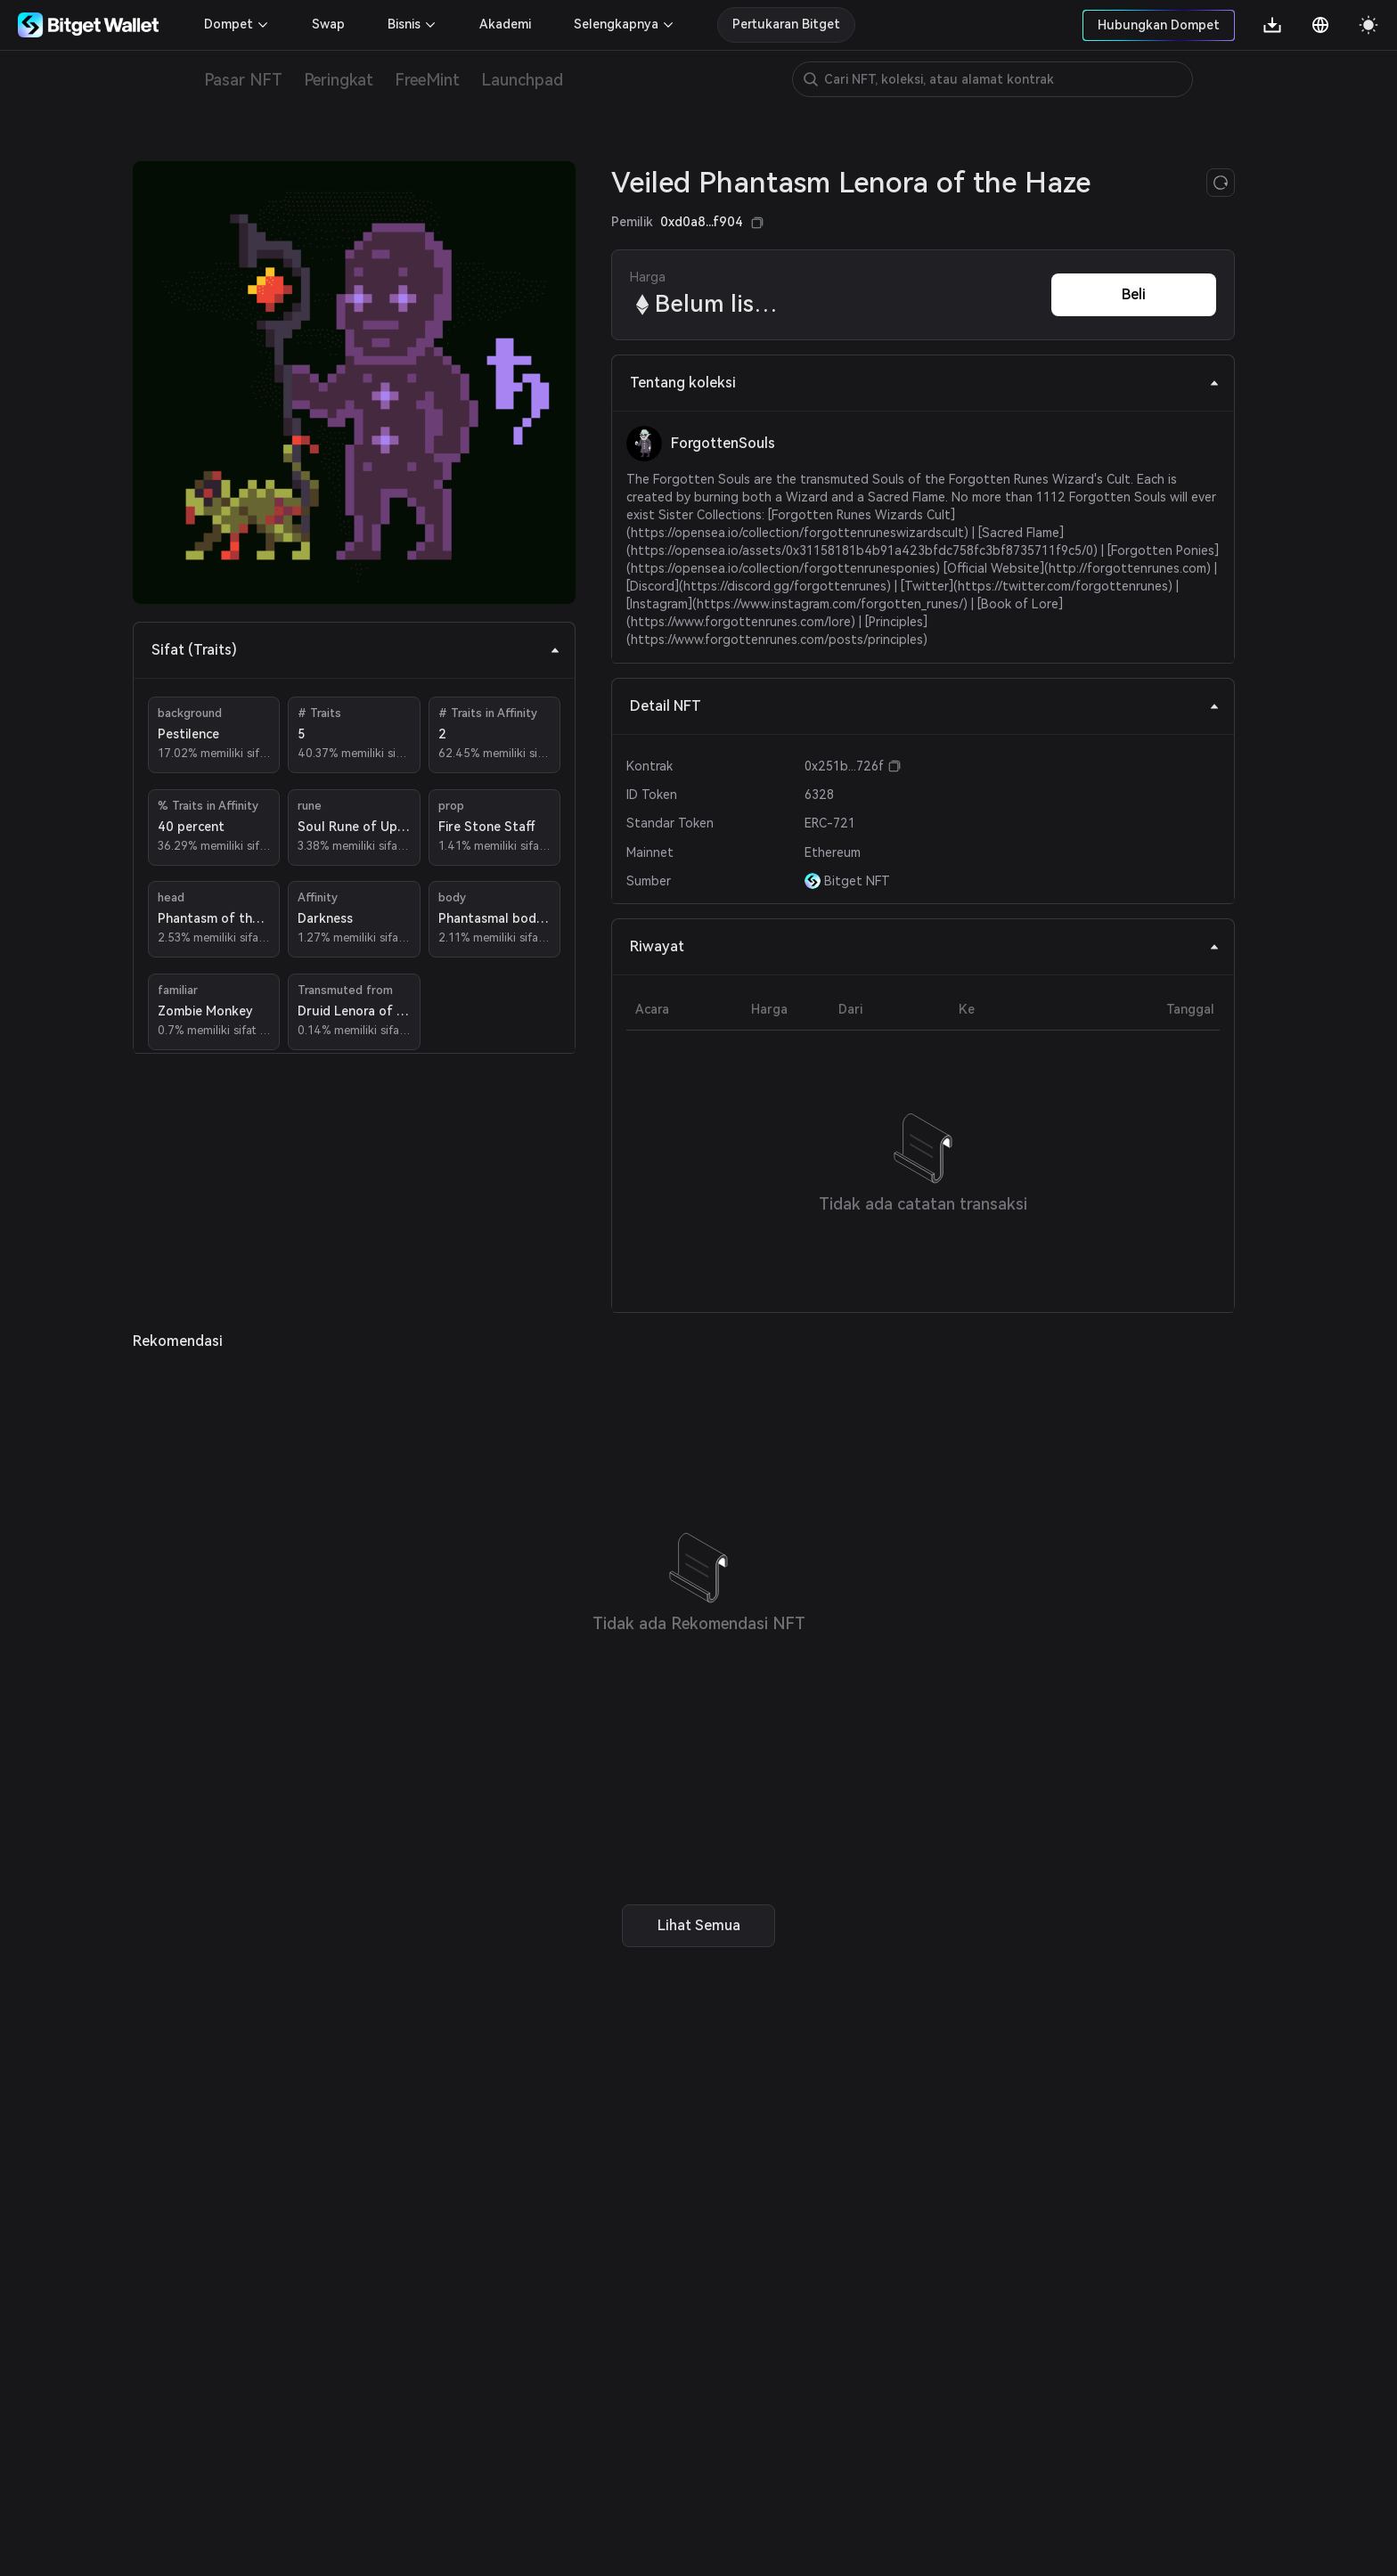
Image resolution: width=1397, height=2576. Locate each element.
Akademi (505, 24)
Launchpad (522, 79)
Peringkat (338, 79)
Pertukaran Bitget (786, 24)
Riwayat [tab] (925, 946)
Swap (328, 24)
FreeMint (427, 79)
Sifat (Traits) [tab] (355, 649)
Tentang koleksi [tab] (925, 382)
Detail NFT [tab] (925, 705)
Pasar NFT (243, 79)
